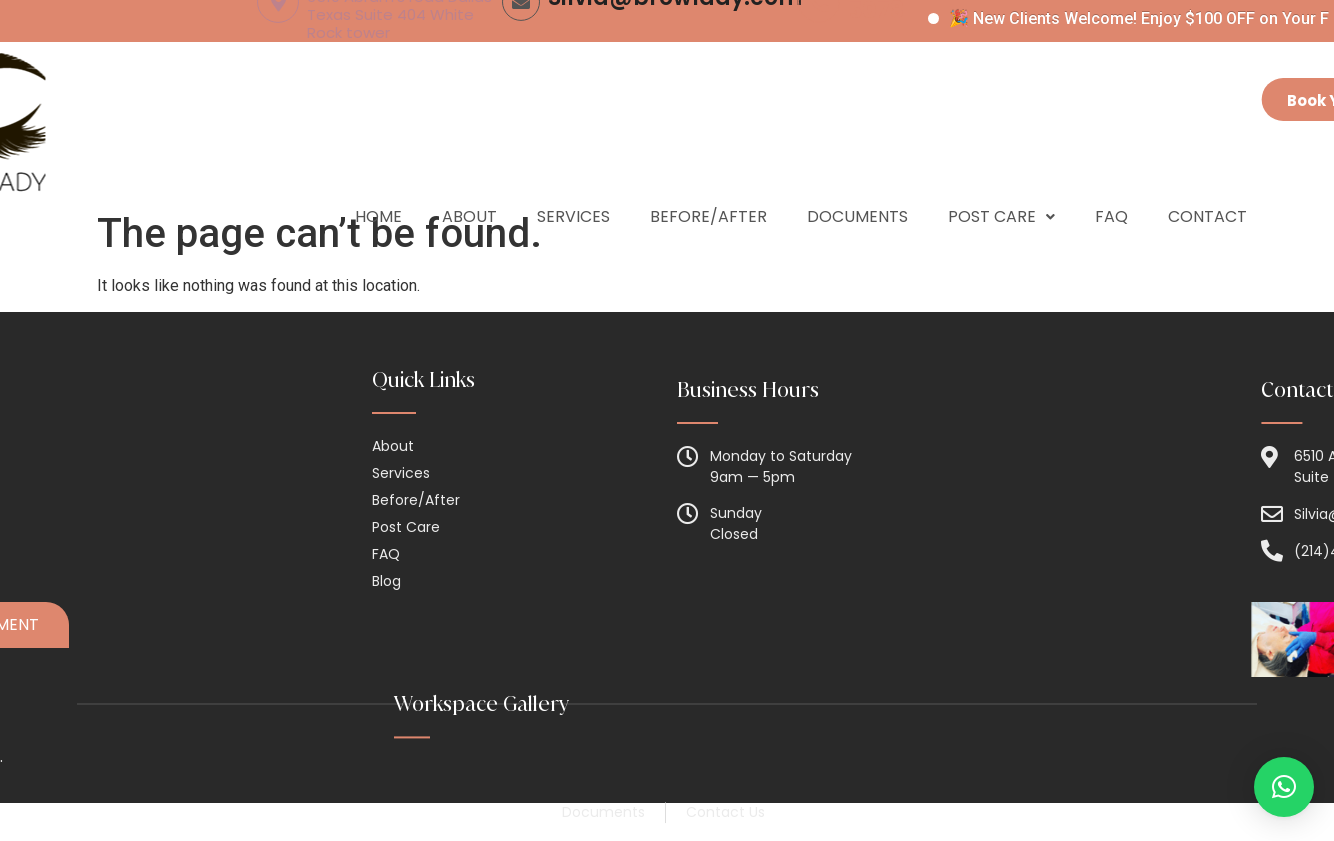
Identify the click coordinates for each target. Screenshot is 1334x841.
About (469, 183)
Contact (1207, 183)
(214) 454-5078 (908, 67)
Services (573, 183)
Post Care (1001, 183)
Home (378, 183)
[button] (1284, 787)
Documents (857, 183)
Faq (1111, 183)
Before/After (708, 183)
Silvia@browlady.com (675, 67)
